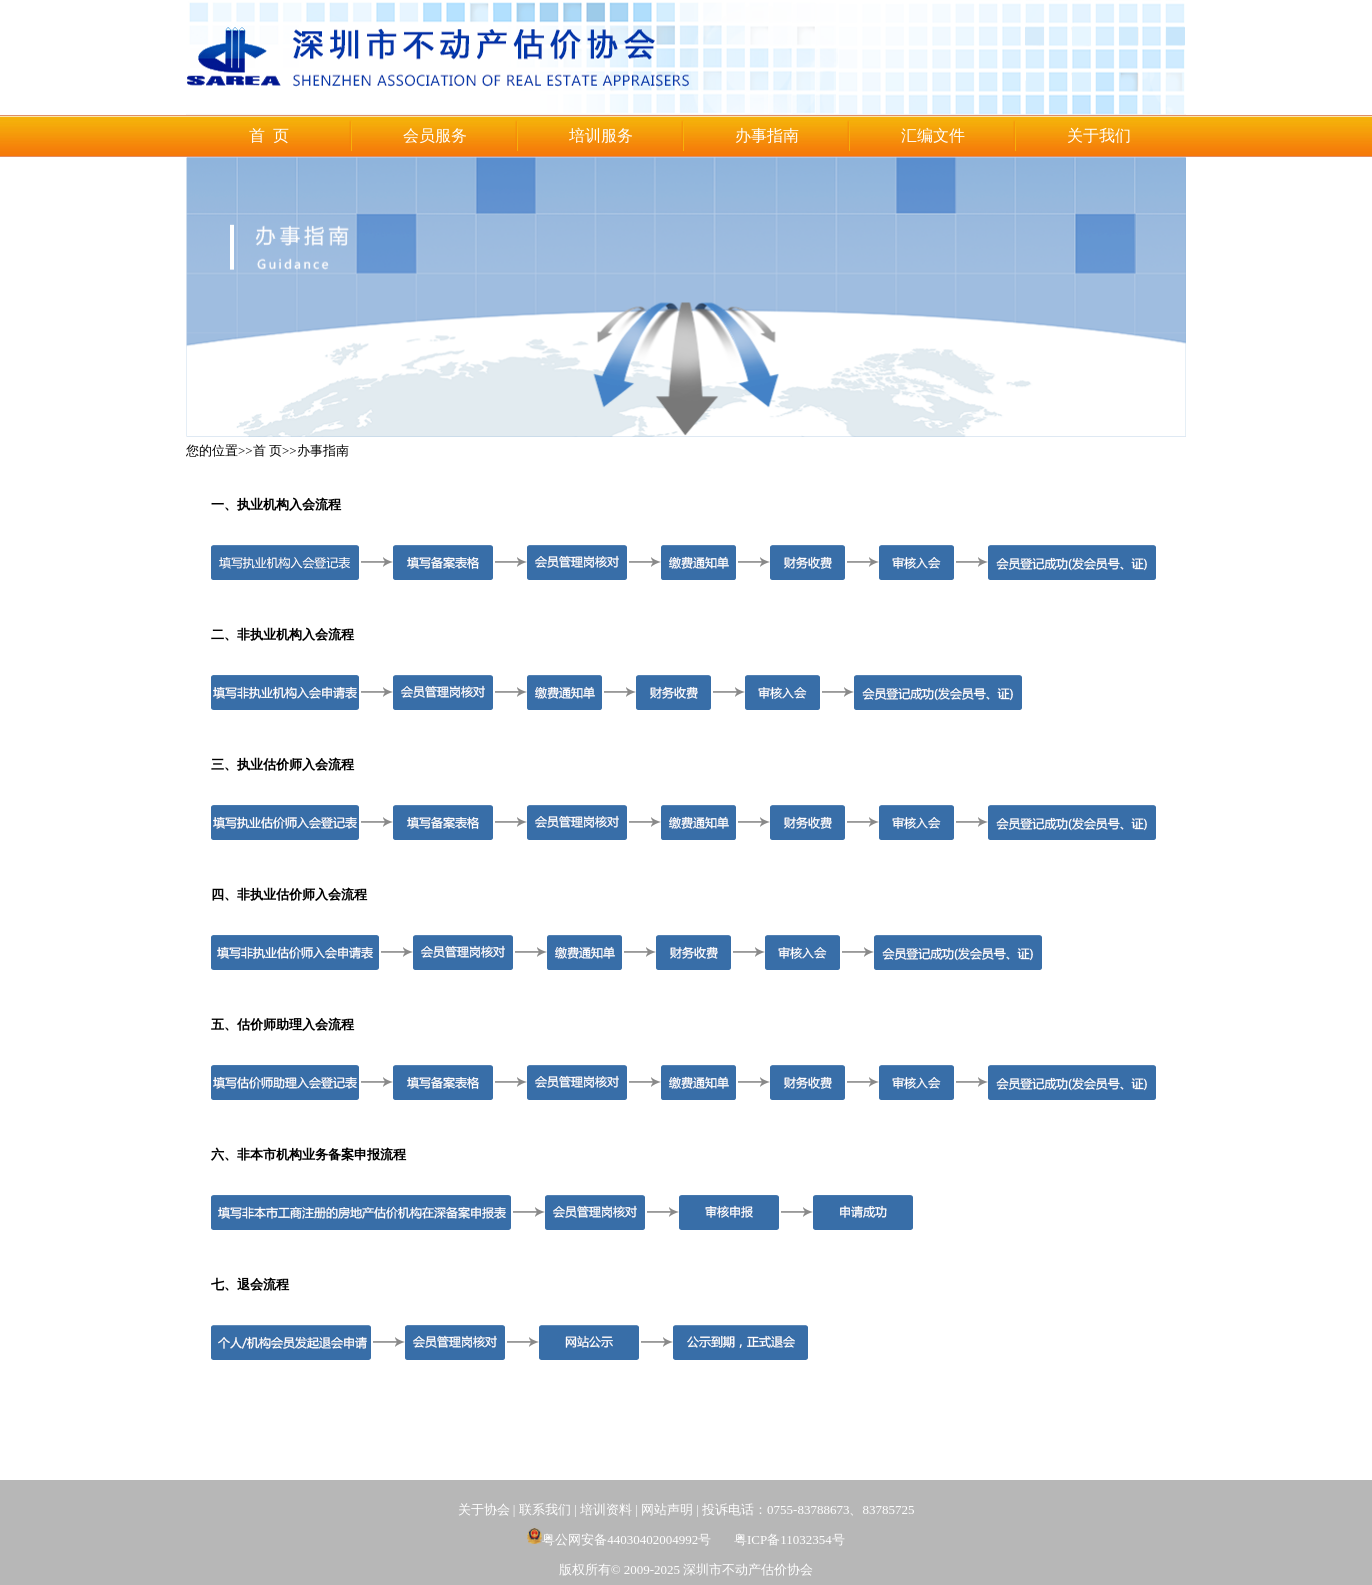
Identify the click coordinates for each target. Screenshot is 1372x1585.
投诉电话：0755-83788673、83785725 (808, 1509)
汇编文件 (933, 135)
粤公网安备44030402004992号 (619, 1539)
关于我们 (1099, 135)
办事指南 (767, 135)
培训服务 (601, 135)
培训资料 (606, 1509)
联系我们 (545, 1509)
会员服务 (435, 135)
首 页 (269, 135)
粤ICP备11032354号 (789, 1539)
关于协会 (484, 1509)
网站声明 (667, 1509)
